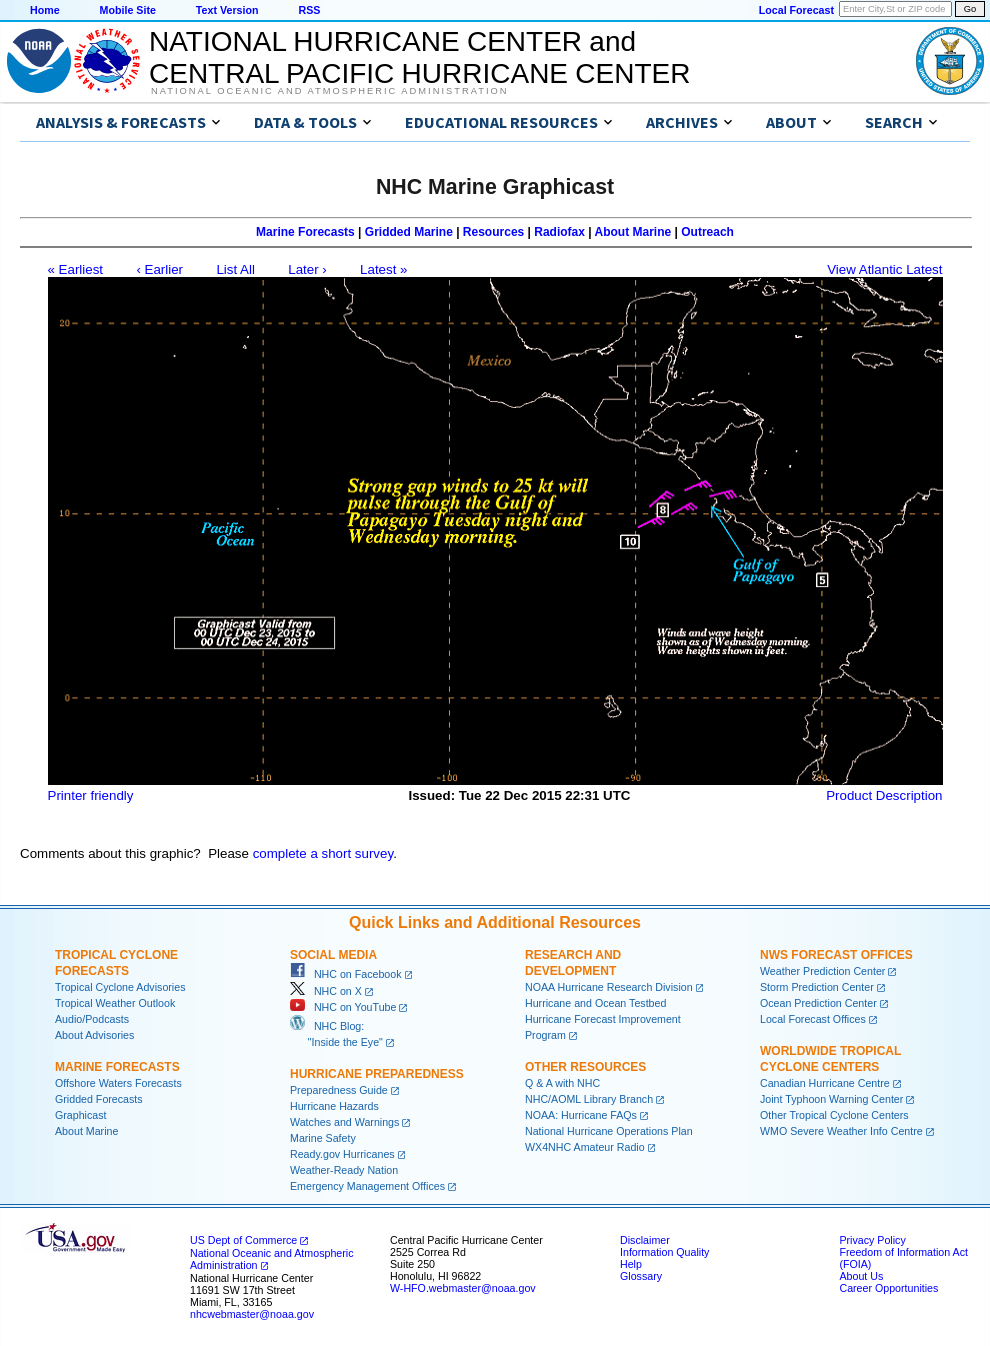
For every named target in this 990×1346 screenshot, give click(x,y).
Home (45, 10)
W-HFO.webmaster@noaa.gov (463, 1288)
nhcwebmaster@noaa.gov (252, 1314)
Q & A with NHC (562, 1083)
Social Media (333, 955)
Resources (493, 232)
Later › (307, 269)
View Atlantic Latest (884, 269)
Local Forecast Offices (813, 1019)
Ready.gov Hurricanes (342, 1154)
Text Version (227, 10)
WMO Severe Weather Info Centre (841, 1131)
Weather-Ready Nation (344, 1170)
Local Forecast (796, 10)
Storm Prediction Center (817, 987)
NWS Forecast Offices (836, 955)
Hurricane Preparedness (377, 1074)
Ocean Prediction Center (818, 1003)
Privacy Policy (872, 1240)
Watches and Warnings (344, 1122)
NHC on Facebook (346, 974)
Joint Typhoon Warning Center (831, 1099)
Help (631, 1264)
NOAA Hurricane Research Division (609, 987)
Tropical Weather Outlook (115, 1003)
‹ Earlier (159, 269)
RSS (309, 10)
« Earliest (76, 269)
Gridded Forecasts (99, 1099)
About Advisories (94, 1035)
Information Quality (664, 1252)
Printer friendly (91, 795)
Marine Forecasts (305, 232)
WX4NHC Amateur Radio (585, 1147)
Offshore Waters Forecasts (118, 1083)
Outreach (707, 232)
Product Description (884, 795)
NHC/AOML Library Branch (589, 1099)
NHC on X (326, 991)
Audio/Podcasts (92, 1019)
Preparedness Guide (339, 1090)
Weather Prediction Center (822, 971)
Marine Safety (323, 1138)
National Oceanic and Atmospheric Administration (329, 91)
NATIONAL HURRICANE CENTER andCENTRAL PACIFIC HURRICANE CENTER (419, 57)
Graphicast (81, 1115)
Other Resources (585, 1067)
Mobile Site (128, 10)
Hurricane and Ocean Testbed (595, 1003)
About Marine (633, 232)
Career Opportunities (888, 1288)
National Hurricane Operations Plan (609, 1131)
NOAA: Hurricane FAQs (581, 1115)
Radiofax (559, 232)
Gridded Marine (409, 232)
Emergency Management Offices (367, 1186)
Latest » (383, 269)
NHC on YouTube (343, 1007)
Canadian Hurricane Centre (825, 1083)
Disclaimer (645, 1240)
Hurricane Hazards (334, 1106)
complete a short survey (323, 853)
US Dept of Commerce (243, 1240)
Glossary (641, 1276)
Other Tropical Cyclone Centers (834, 1115)
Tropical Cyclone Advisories (120, 987)
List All (235, 269)
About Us (861, 1276)
